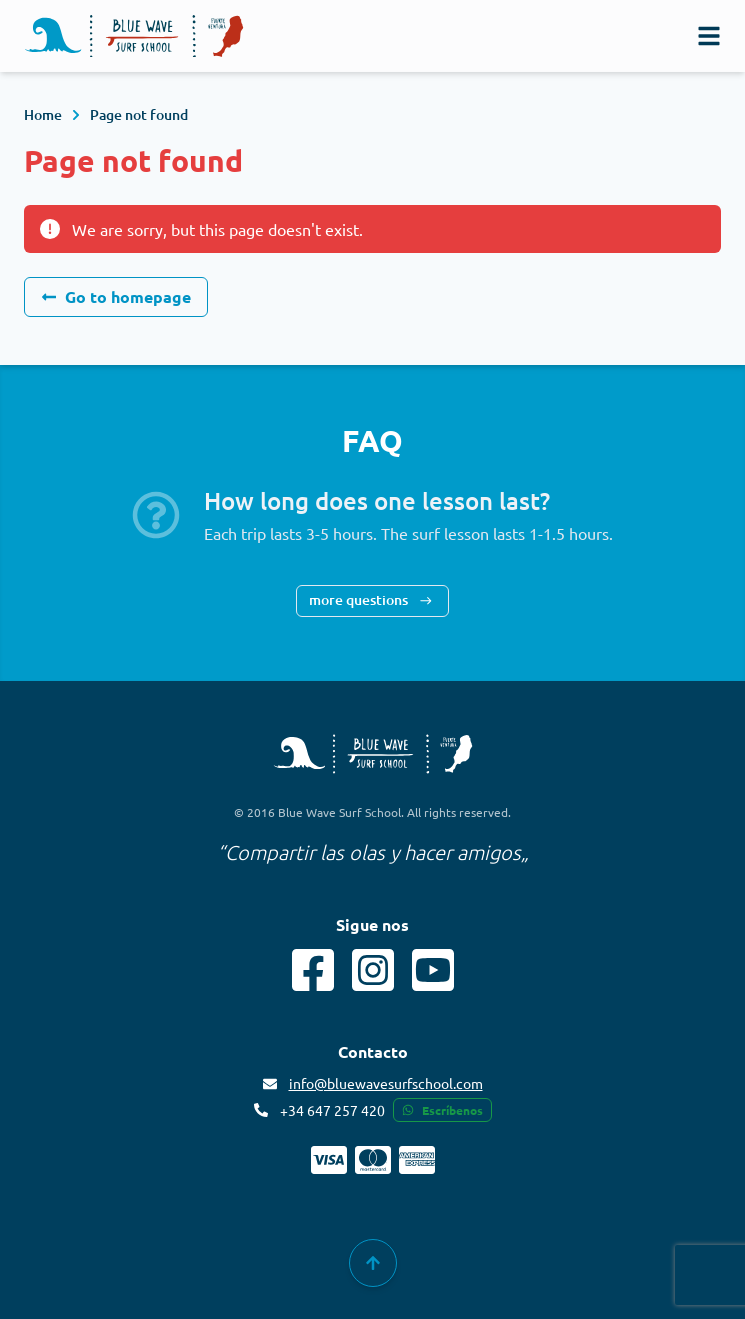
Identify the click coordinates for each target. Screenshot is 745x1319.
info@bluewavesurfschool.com (386, 1083)
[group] (373, 1263)
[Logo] (134, 36)
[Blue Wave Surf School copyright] (373, 754)
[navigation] (709, 36)
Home (43, 114)
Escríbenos (442, 1110)
